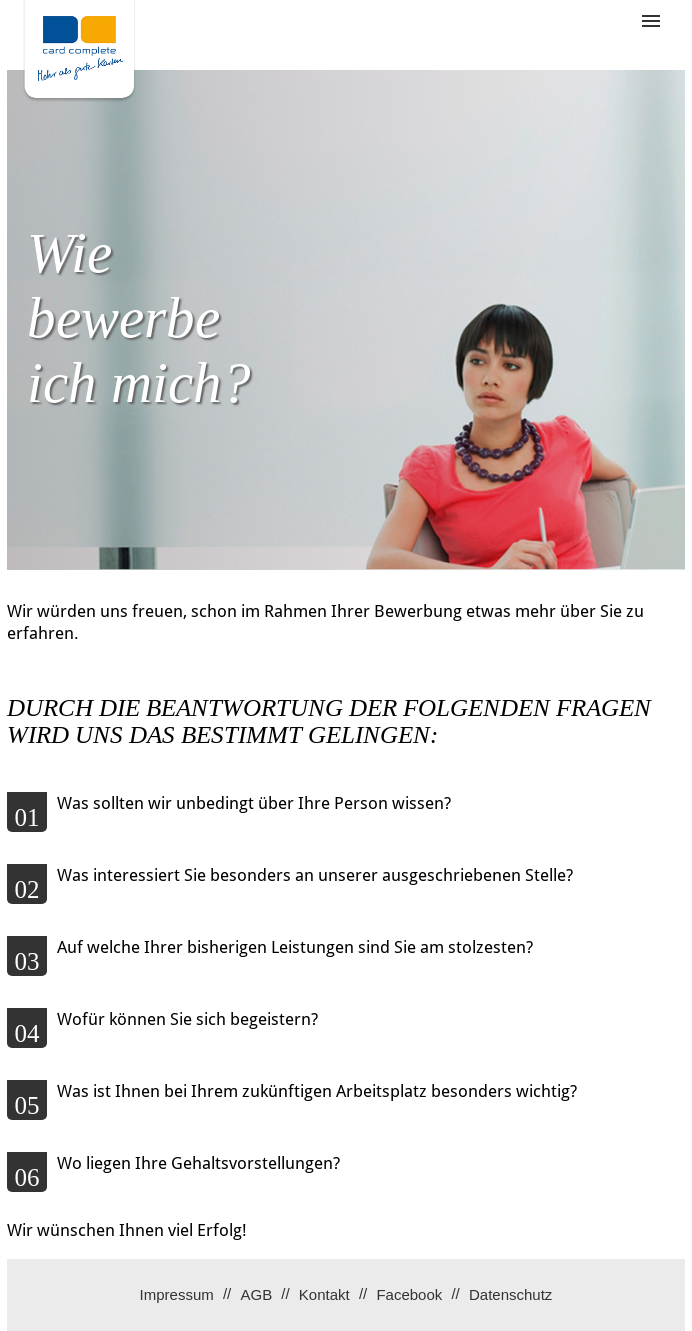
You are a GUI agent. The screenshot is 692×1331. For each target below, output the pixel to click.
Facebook (409, 1294)
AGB (256, 1294)
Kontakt (324, 1294)
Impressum (177, 1294)
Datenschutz (510, 1294)
